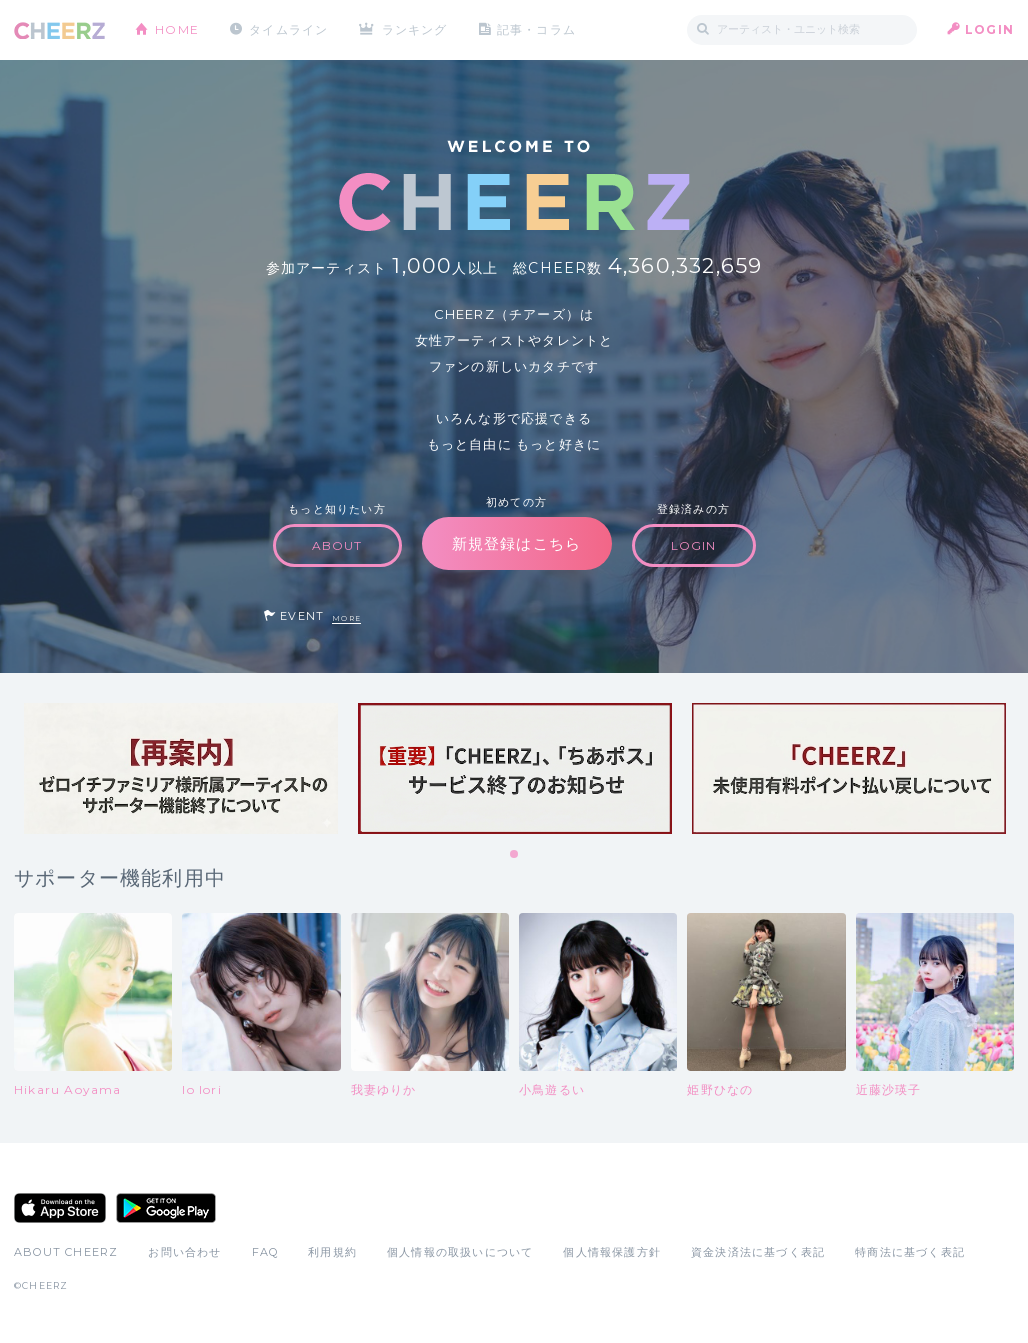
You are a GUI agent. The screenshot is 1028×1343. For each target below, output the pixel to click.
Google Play (166, 1208)
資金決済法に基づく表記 (758, 1252)
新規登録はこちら (517, 543)
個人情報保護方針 (612, 1252)
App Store (60, 1208)
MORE (346, 618)
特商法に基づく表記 (910, 1252)
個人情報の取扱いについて (460, 1252)
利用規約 (332, 1252)
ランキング (415, 29)
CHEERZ (59, 30)
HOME (177, 29)
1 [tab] (515, 855)
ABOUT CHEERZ (66, 1252)
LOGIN (989, 29)
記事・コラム (536, 29)
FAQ (265, 1252)
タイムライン (288, 29)
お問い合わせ (184, 1252)
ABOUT (337, 545)
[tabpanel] (181, 768)
